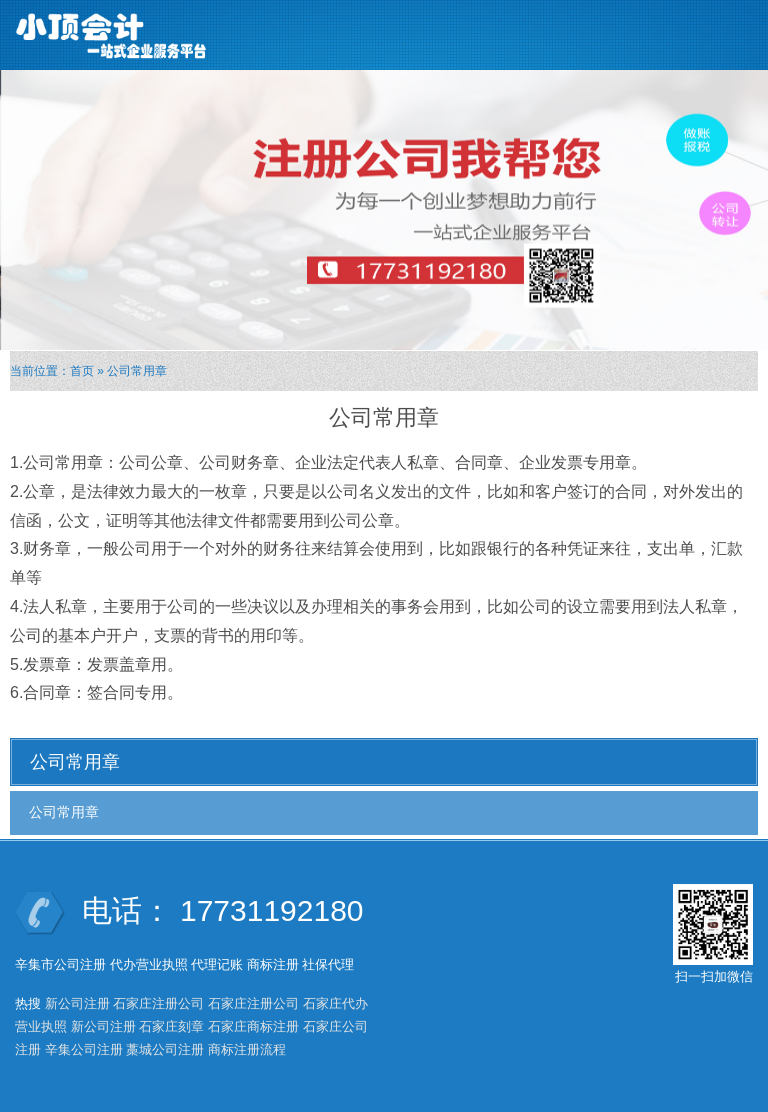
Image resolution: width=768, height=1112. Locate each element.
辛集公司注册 (84, 1049)
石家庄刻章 (171, 1026)
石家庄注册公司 (158, 1003)
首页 (82, 371)
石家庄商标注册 (253, 1026)
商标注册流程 (247, 1049)
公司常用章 (64, 812)
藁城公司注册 (165, 1049)
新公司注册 (77, 1003)
